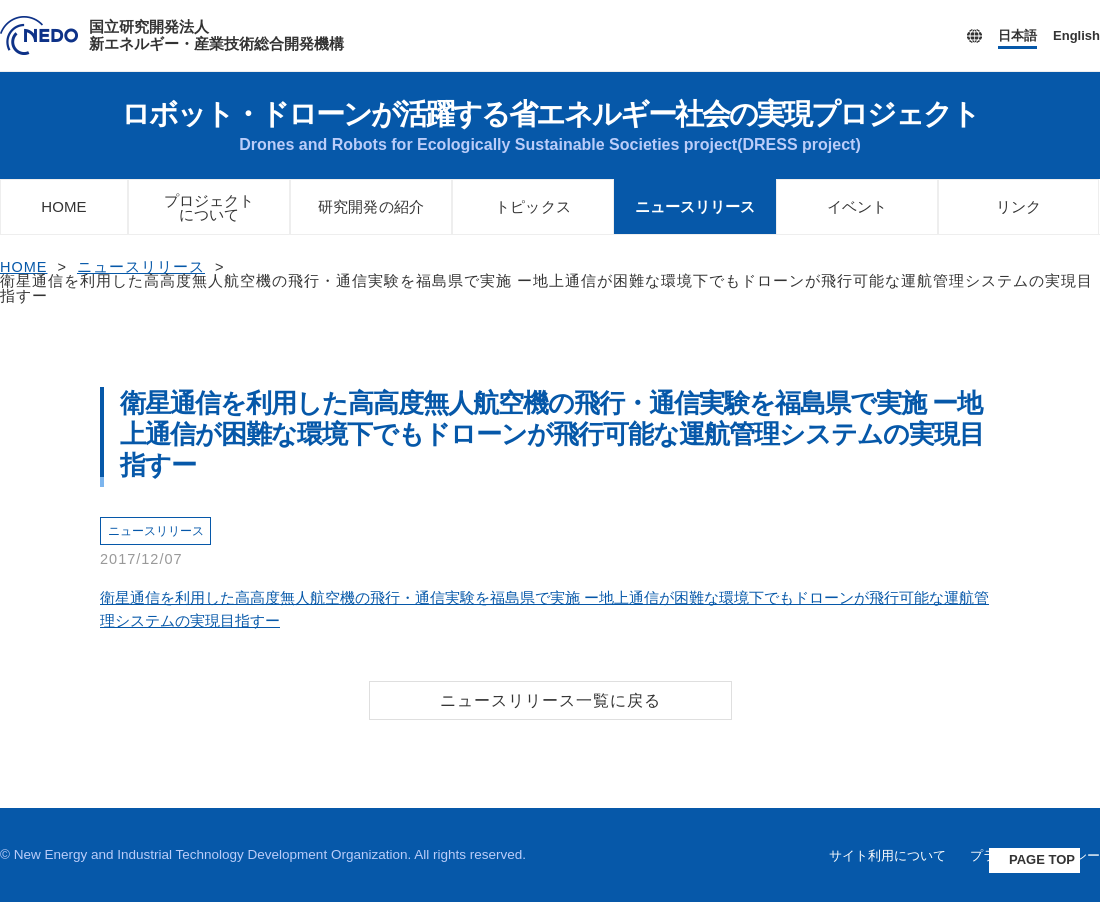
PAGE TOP (1042, 859)
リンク (1019, 206)
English (1076, 35)
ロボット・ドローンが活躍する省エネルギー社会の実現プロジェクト (550, 125)
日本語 (1017, 35)
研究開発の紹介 (371, 206)
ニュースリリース (695, 206)
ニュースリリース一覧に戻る (550, 700)
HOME (64, 206)
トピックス (533, 206)
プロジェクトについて (209, 208)
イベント (857, 206)
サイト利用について (887, 856)
